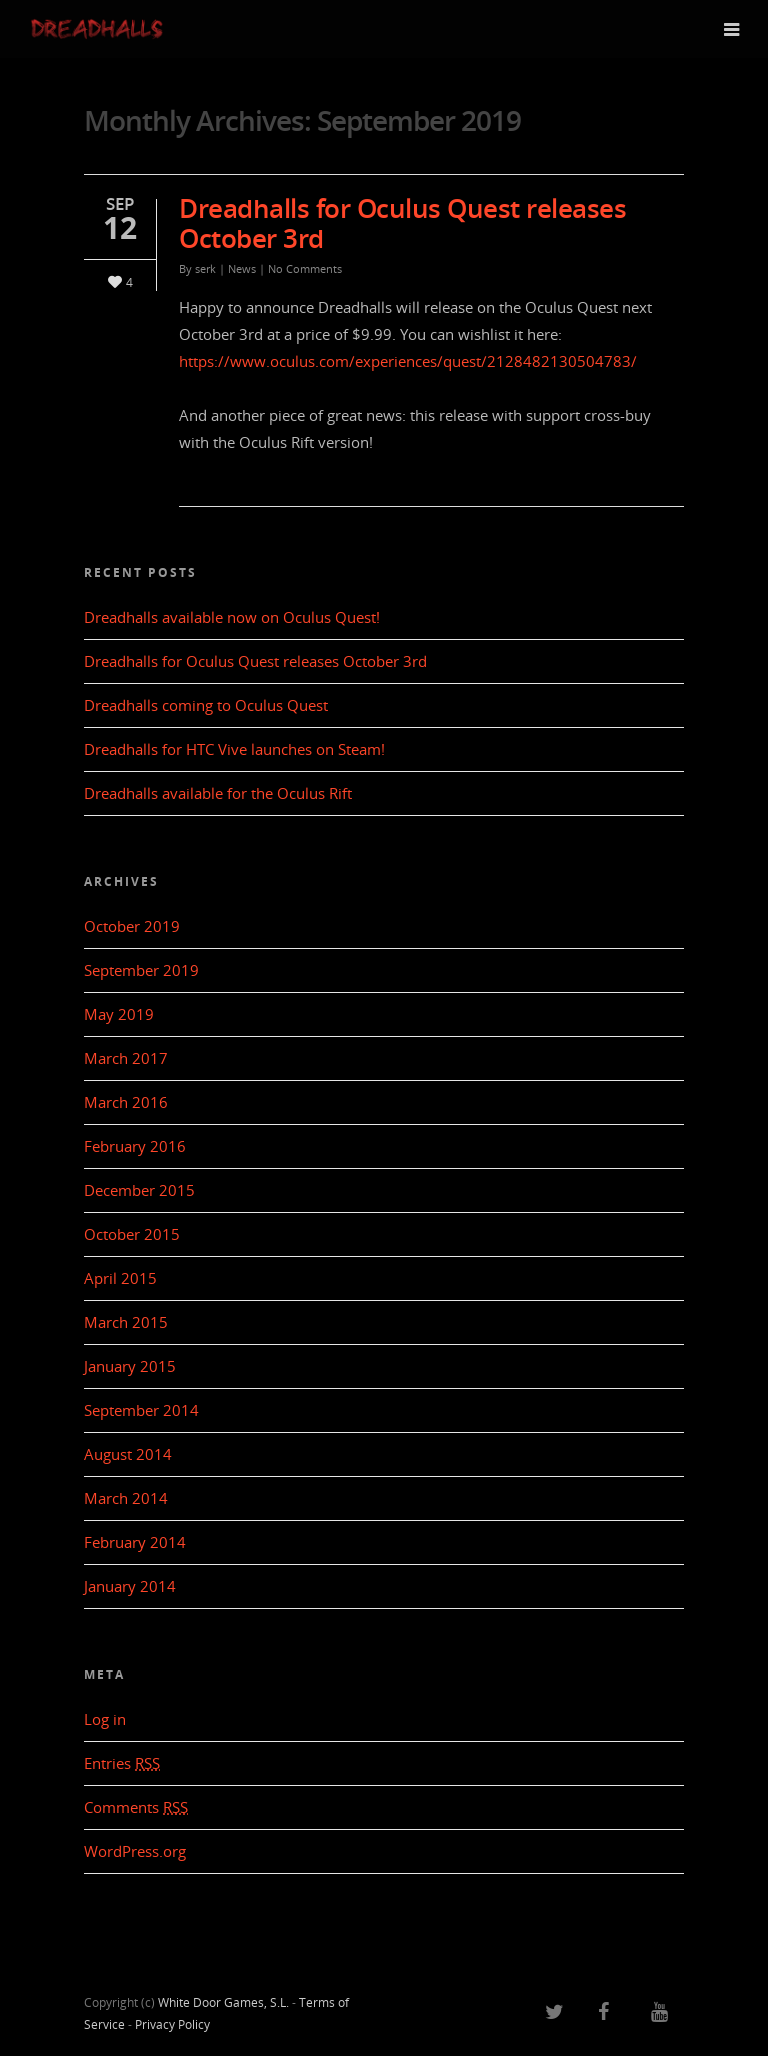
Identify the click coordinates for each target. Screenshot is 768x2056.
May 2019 (119, 1014)
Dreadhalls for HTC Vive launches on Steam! (234, 749)
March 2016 (126, 1102)
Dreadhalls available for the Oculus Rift (218, 793)
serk (205, 268)
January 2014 (130, 1586)
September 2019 (141, 970)
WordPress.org (135, 1851)
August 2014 (128, 1454)
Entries (122, 1763)
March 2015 (126, 1322)
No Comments (305, 268)
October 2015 (132, 1234)
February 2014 (135, 1542)
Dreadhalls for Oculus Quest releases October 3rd (402, 223)
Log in (105, 1719)
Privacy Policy (172, 2024)
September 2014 (141, 1410)
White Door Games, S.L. (223, 2002)
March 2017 (126, 1058)
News (242, 268)
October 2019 (132, 926)
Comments (136, 1807)
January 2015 (130, 1366)
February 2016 (135, 1146)
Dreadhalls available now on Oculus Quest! (232, 617)
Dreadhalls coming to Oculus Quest (206, 705)
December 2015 (139, 1190)
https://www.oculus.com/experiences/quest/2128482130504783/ (408, 361)
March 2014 (126, 1498)
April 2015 (120, 1278)
